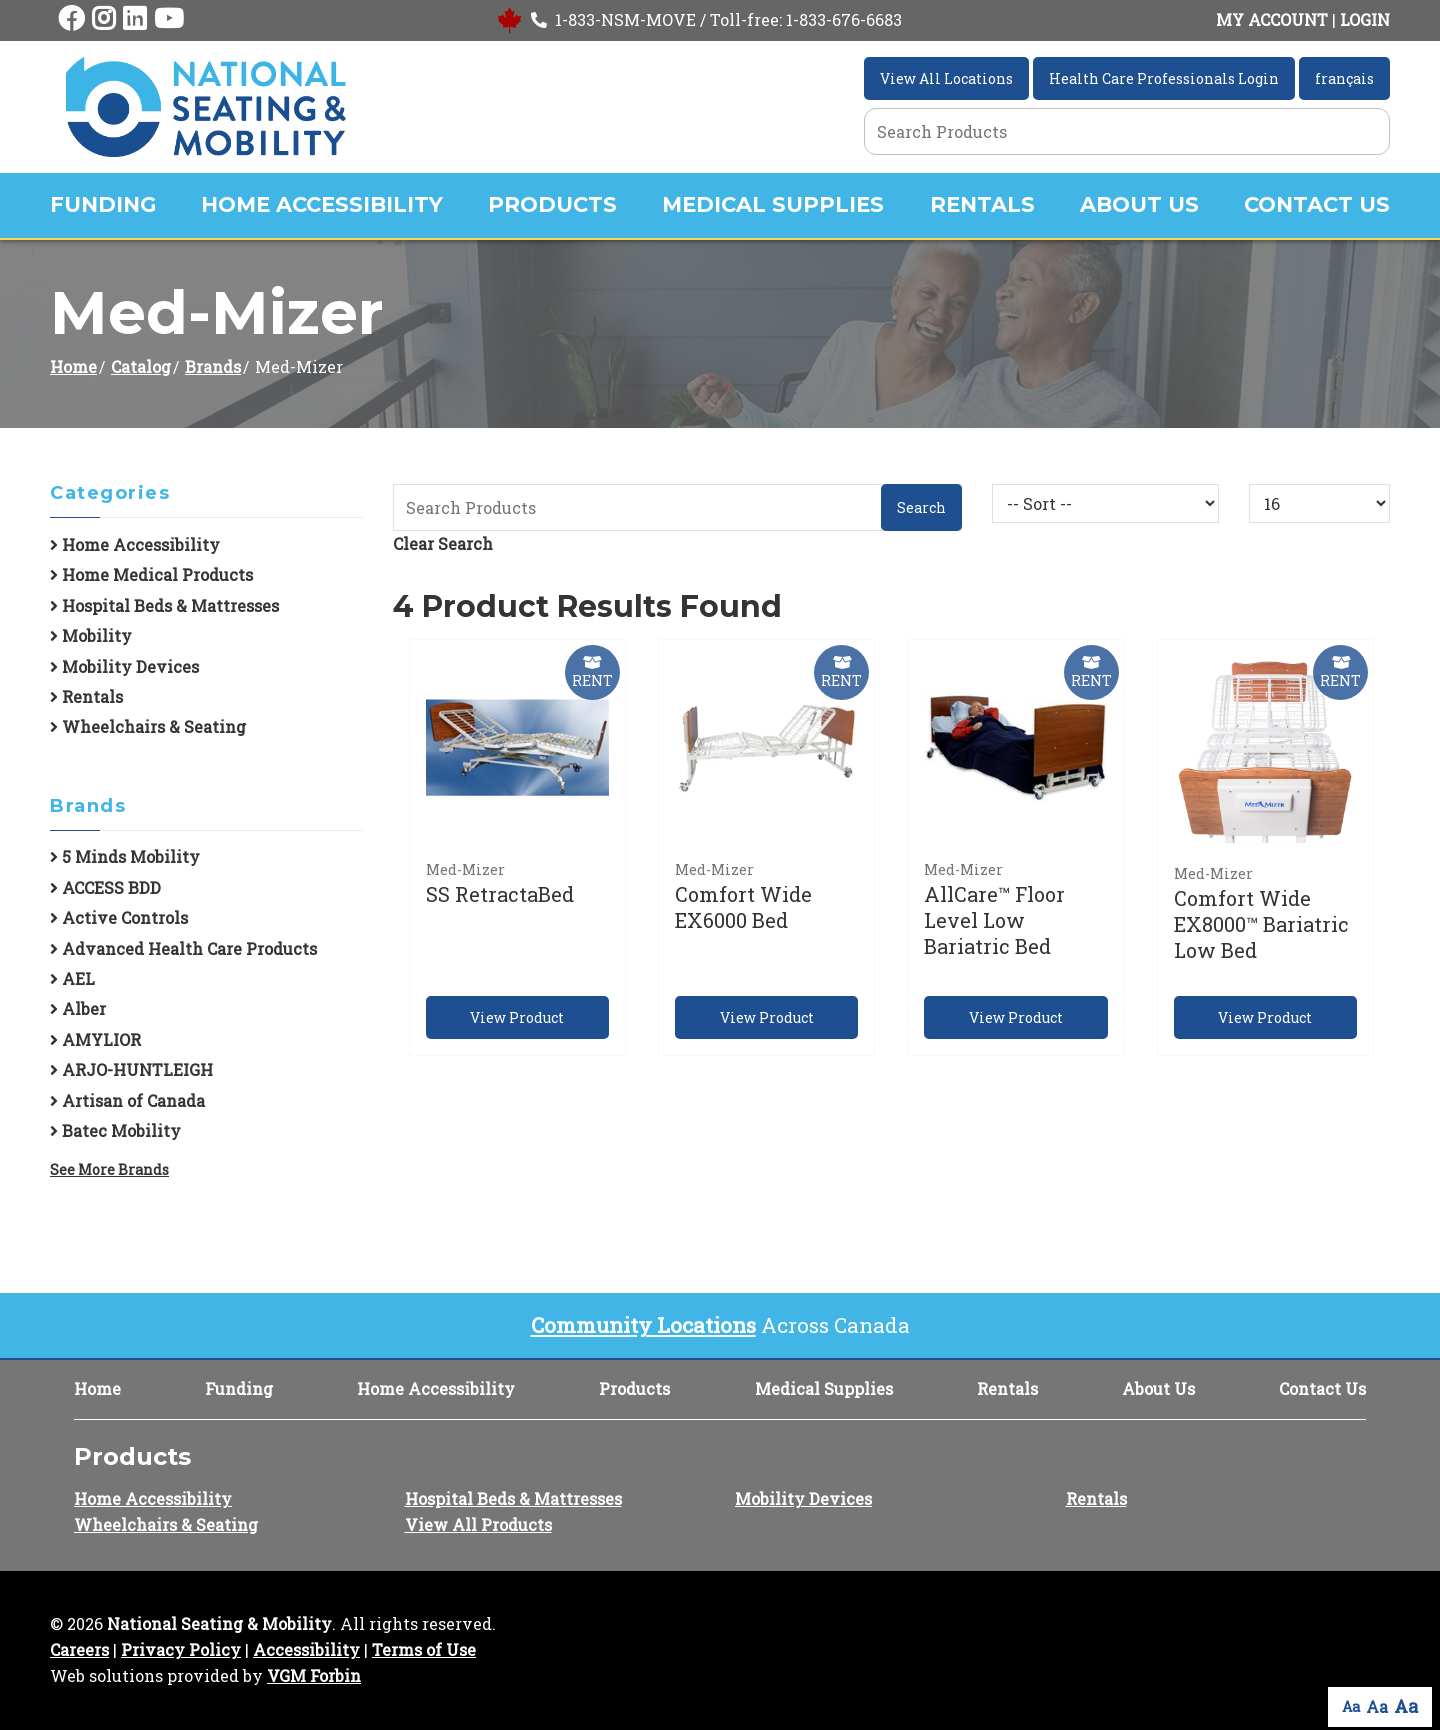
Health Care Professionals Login (1164, 78)
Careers (79, 1649)
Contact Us (1317, 204)
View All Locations (946, 78)
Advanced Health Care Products (183, 948)
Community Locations (643, 1325)
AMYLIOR (95, 1039)
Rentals (982, 204)
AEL (72, 978)
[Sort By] (1105, 503)
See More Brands (109, 1169)
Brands (213, 366)
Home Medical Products (151, 574)
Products (552, 204)
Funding (103, 204)
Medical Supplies (773, 204)
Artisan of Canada (127, 1100)
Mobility (91, 635)
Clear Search (443, 543)
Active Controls (119, 917)
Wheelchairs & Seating (148, 726)
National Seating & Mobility (219, 1623)
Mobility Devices (124, 666)
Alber (78, 1008)
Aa (1351, 1706)
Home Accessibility (322, 204)
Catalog (141, 366)
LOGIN (1365, 19)
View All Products (478, 1524)
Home (73, 366)
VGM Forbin (314, 1675)
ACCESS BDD (105, 887)
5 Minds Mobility (125, 856)
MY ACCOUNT (1272, 19)
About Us (1139, 204)
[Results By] (1319, 503)
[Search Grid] (1127, 131)
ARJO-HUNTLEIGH (131, 1069)
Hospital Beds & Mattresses (164, 605)
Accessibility (306, 1649)
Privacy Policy (181, 1649)
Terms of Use (424, 1649)
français (1344, 78)
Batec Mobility (115, 1130)
